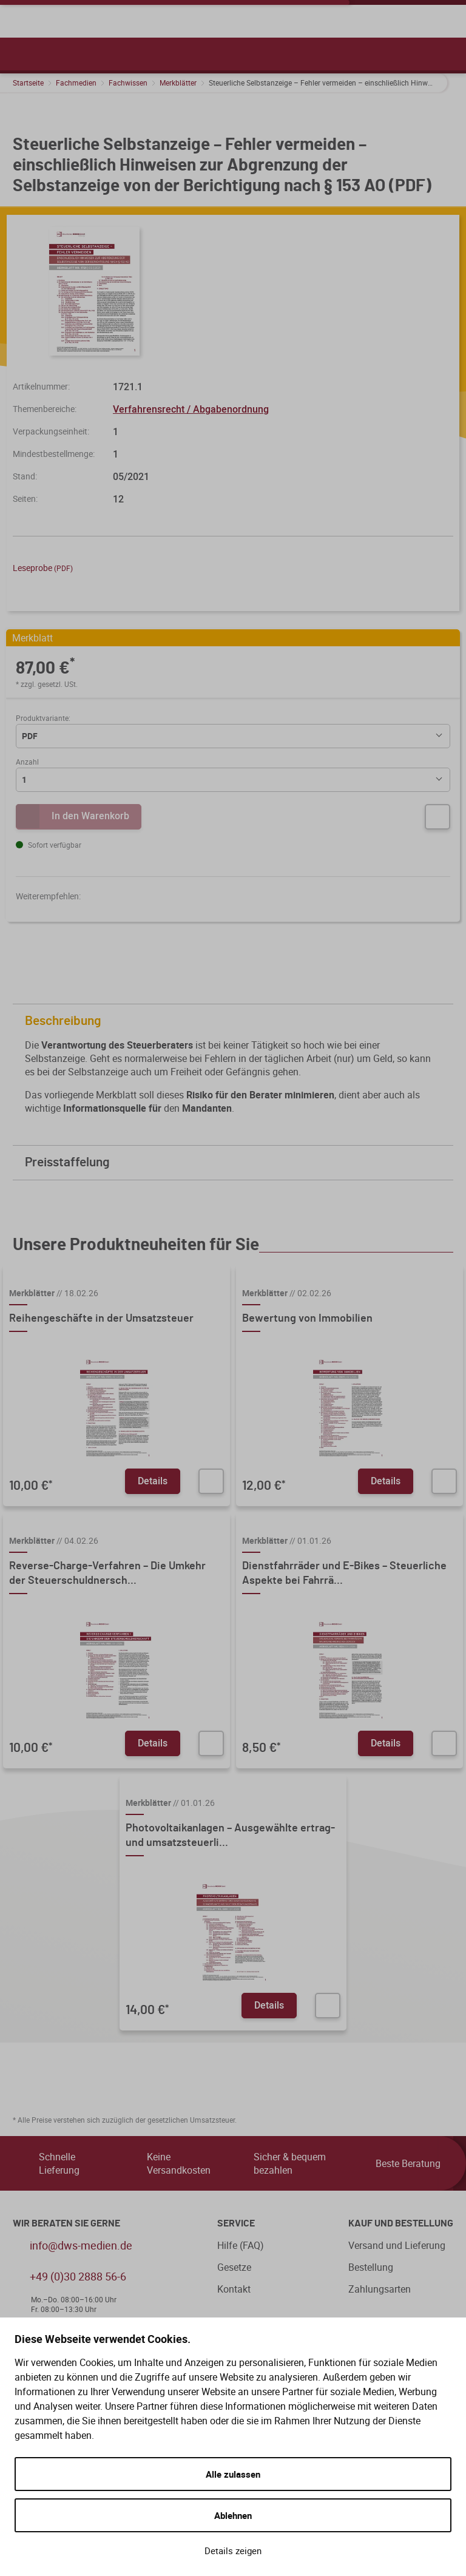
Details (152, 1480)
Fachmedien (76, 82)
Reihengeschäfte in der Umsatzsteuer (101, 1318)
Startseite (28, 82)
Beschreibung (236, 1021)
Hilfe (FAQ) (240, 2245)
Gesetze (234, 2267)
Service (236, 2223)
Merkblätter (178, 82)
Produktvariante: (43, 718)
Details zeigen (233, 2550)
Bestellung (370, 2267)
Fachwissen (128, 82)
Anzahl (27, 761)
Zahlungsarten (379, 2289)
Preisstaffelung (236, 1162)
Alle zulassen (233, 2474)
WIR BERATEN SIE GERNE (66, 2223)
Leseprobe (43, 567)
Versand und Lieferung (396, 2245)
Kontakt (234, 2289)
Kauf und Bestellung (400, 2223)
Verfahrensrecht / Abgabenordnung (191, 409)
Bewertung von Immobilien (307, 1318)
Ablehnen (233, 2515)
